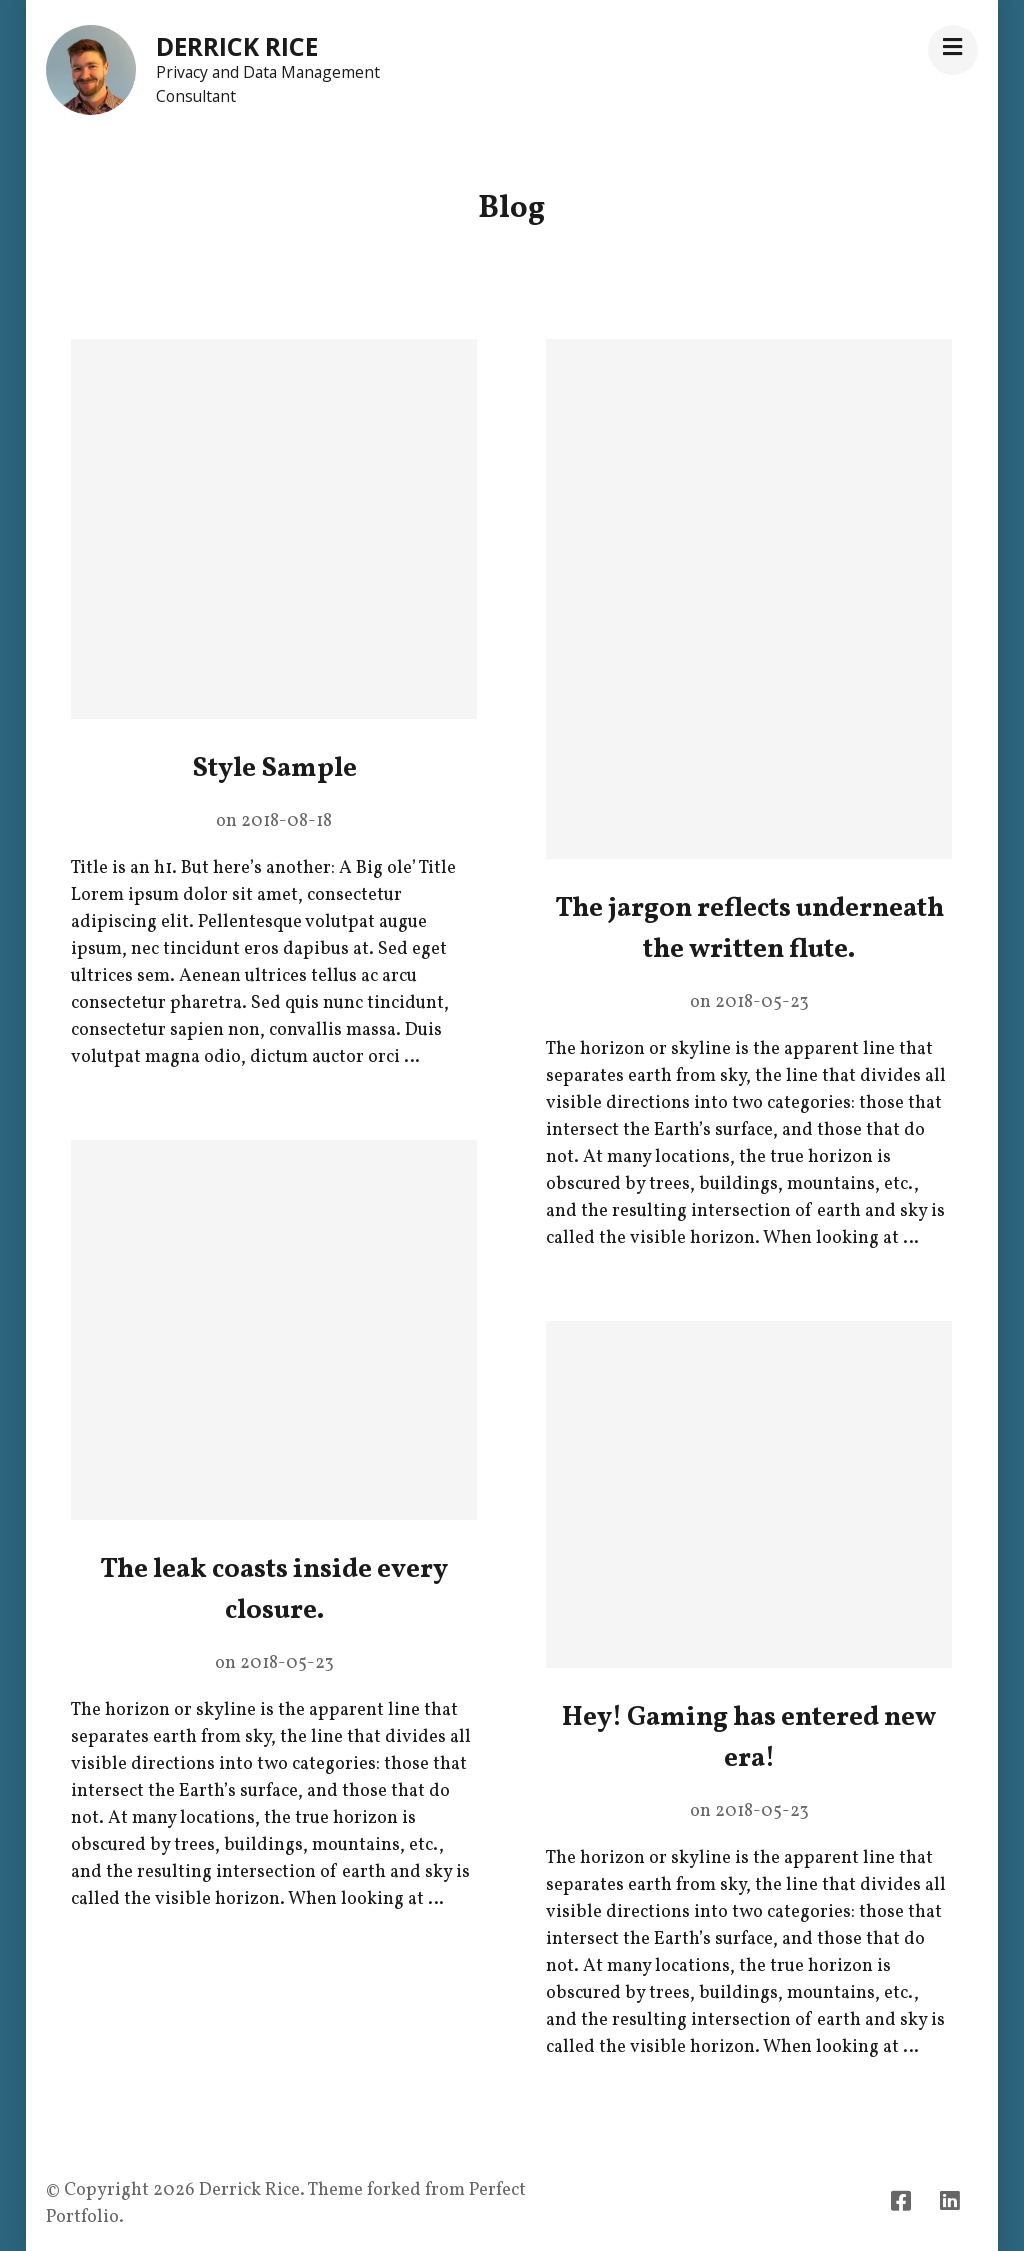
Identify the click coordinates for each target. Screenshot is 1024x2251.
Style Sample (274, 769)
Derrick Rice (237, 46)
